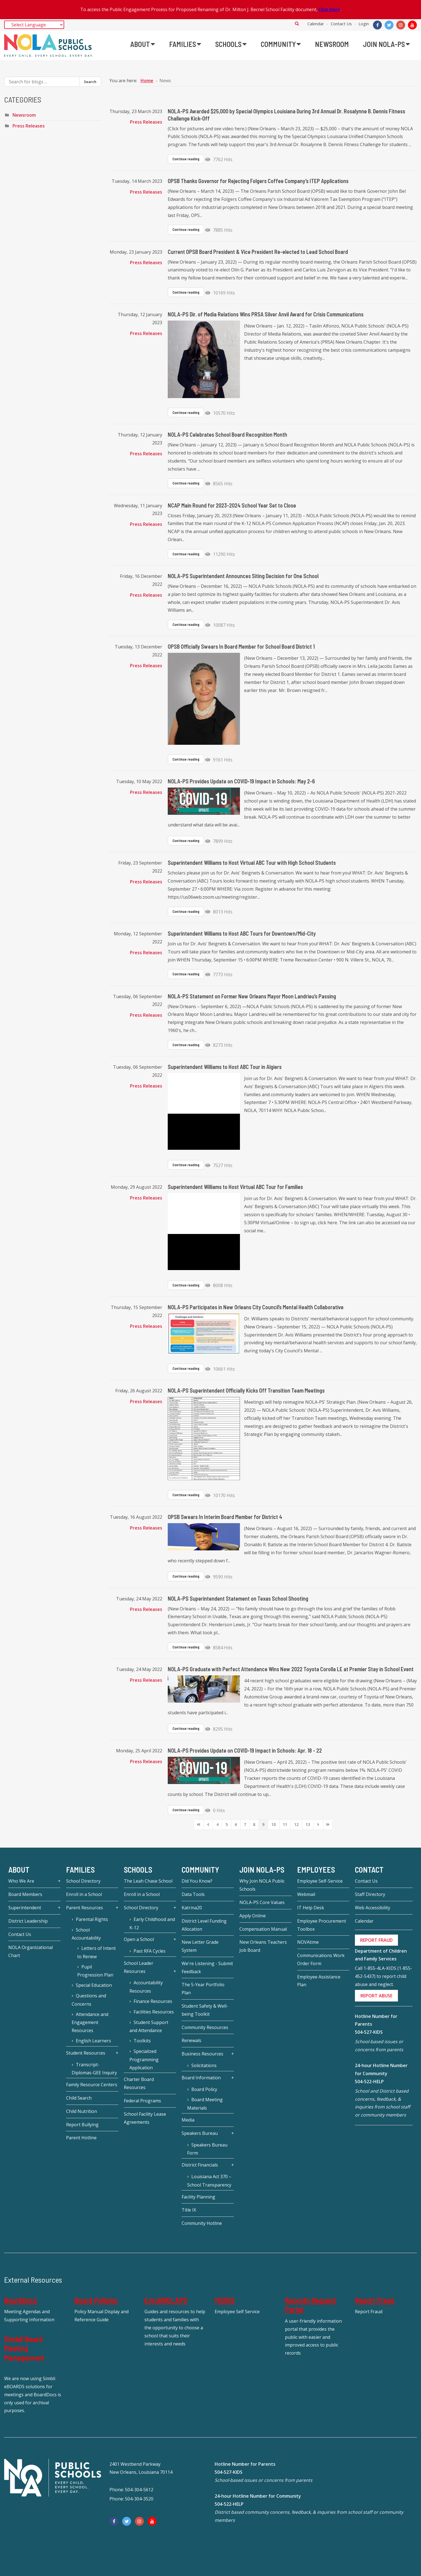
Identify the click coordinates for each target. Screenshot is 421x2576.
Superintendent (24, 1908)
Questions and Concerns (89, 2000)
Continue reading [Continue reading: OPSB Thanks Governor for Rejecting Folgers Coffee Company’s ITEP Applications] (185, 229)
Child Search (79, 2098)
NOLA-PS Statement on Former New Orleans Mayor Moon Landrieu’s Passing (252, 996)
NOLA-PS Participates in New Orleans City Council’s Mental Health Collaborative (256, 1307)
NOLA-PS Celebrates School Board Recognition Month (227, 434)
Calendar (315, 23)
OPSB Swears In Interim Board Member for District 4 (225, 1516)
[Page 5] (226, 1824)
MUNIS (225, 2300)
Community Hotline (202, 2223)
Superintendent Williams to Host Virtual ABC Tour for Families (235, 1186)
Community (200, 1869)
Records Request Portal (310, 2304)
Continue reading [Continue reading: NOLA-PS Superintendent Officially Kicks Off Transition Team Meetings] (185, 1495)
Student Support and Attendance (148, 2026)
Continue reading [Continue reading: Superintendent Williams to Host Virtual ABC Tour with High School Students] (185, 911)
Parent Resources (84, 1908)
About (18, 1869)
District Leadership (28, 1921)
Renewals (191, 2040)
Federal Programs (142, 2101)
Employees (316, 1869)
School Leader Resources (138, 1967)
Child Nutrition (81, 2111)
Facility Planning (198, 2197)
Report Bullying (82, 2125)
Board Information (201, 2078)
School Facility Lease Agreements (145, 2118)
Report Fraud (374, 2300)
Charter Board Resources (139, 2083)
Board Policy (204, 2089)
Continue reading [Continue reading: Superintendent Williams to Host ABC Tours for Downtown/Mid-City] (185, 974)
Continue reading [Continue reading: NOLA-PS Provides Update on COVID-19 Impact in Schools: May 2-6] (185, 840)
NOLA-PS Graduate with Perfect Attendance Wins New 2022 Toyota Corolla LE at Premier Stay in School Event (291, 1669)
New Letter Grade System (200, 1946)
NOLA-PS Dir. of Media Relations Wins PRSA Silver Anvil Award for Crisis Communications (266, 314)
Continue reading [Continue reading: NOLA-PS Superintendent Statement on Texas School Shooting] (185, 1647)
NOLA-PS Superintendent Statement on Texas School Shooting (238, 1598)
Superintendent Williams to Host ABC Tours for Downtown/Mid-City (242, 933)
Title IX (189, 2210)
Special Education (94, 1985)
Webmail (306, 1894)
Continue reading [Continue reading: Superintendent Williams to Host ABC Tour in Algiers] (185, 1165)
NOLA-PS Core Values (262, 1902)
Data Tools (193, 1894)
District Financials (200, 2165)
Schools (138, 1869)
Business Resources (202, 2054)
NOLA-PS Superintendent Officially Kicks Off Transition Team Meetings (246, 1390)
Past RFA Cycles (150, 1951)
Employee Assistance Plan (318, 1981)
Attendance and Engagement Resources (90, 2022)
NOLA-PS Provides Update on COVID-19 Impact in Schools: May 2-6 (241, 781)
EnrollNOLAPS (165, 2300)
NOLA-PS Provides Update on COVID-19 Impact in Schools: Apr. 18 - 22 (245, 1750)
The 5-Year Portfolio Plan (203, 1989)
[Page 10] (273, 1824)
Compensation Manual (263, 1929)
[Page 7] (245, 1824)
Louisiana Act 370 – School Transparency (209, 2180)
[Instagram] (400, 25)
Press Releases (146, 122)
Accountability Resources (146, 1987)
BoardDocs (20, 2300)
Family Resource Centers (91, 2085)
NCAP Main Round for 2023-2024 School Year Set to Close (232, 505)
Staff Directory (370, 1894)
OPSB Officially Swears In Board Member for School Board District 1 (241, 646)
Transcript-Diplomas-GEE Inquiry (94, 2069)
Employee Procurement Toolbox (321, 1925)
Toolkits (142, 2041)
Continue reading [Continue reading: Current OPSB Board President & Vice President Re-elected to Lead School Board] (185, 292)
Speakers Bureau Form (207, 2149)
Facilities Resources (154, 2012)
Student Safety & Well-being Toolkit (205, 2010)
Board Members (25, 1894)
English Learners (93, 2041)
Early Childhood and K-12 (152, 1923)
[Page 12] (296, 1824)
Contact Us (341, 23)
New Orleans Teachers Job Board (263, 1946)
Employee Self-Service (320, 1881)
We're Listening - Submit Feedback (207, 1967)
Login (364, 23)
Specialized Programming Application (144, 2059)
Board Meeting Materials (205, 2104)
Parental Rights (92, 1919)
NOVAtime (308, 1942)
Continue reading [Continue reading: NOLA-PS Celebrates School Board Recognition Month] (185, 483)
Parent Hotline (81, 2138)
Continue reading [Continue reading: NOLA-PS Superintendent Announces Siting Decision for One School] (185, 624)
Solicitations (204, 2065)
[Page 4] (217, 1824)
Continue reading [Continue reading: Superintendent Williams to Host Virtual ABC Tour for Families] (185, 1285)
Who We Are (21, 1881)
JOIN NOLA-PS (261, 1869)
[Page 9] (263, 1824)
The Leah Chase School (148, 1881)
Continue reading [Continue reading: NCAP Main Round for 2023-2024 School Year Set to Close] (185, 554)
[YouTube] (412, 25)
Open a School (139, 1939)
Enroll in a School (84, 1894)
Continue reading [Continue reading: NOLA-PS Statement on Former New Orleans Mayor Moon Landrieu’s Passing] (185, 1045)
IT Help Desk (310, 1908)
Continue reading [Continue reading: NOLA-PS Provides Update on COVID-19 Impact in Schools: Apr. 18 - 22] (185, 1810)
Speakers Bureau (200, 2133)
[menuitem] (142, 44)
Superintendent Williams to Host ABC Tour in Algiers (225, 1066)
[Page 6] (235, 1824)
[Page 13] (308, 1824)
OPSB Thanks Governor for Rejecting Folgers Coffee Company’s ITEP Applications (258, 181)
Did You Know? (197, 1881)
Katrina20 (192, 1908)
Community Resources (205, 2027)
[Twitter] (389, 25)
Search (297, 23)
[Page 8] (254, 1824)
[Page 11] (285, 1824)
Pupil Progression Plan (95, 1971)
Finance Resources (153, 2001)
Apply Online (252, 1916)
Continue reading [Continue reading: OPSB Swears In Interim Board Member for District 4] (185, 1576)
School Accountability (86, 1934)
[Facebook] (377, 25)
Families (80, 1869)
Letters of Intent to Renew (96, 1952)
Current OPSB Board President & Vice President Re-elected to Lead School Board (258, 251)
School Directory (83, 1881)
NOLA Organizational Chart (30, 1951)
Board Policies (95, 2300)
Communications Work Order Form (321, 1959)
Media (188, 2120)
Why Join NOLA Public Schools (262, 1885)
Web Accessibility (372, 1908)
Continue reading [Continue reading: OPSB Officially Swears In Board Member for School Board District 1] (185, 759)
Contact (369, 1869)
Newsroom (24, 115)
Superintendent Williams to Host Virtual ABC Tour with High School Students (252, 862)
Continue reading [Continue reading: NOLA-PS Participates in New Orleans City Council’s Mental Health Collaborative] (185, 1368)
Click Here (329, 9)
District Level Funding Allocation (204, 1925)
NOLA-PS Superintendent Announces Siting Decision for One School (243, 576)
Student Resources (85, 2053)
